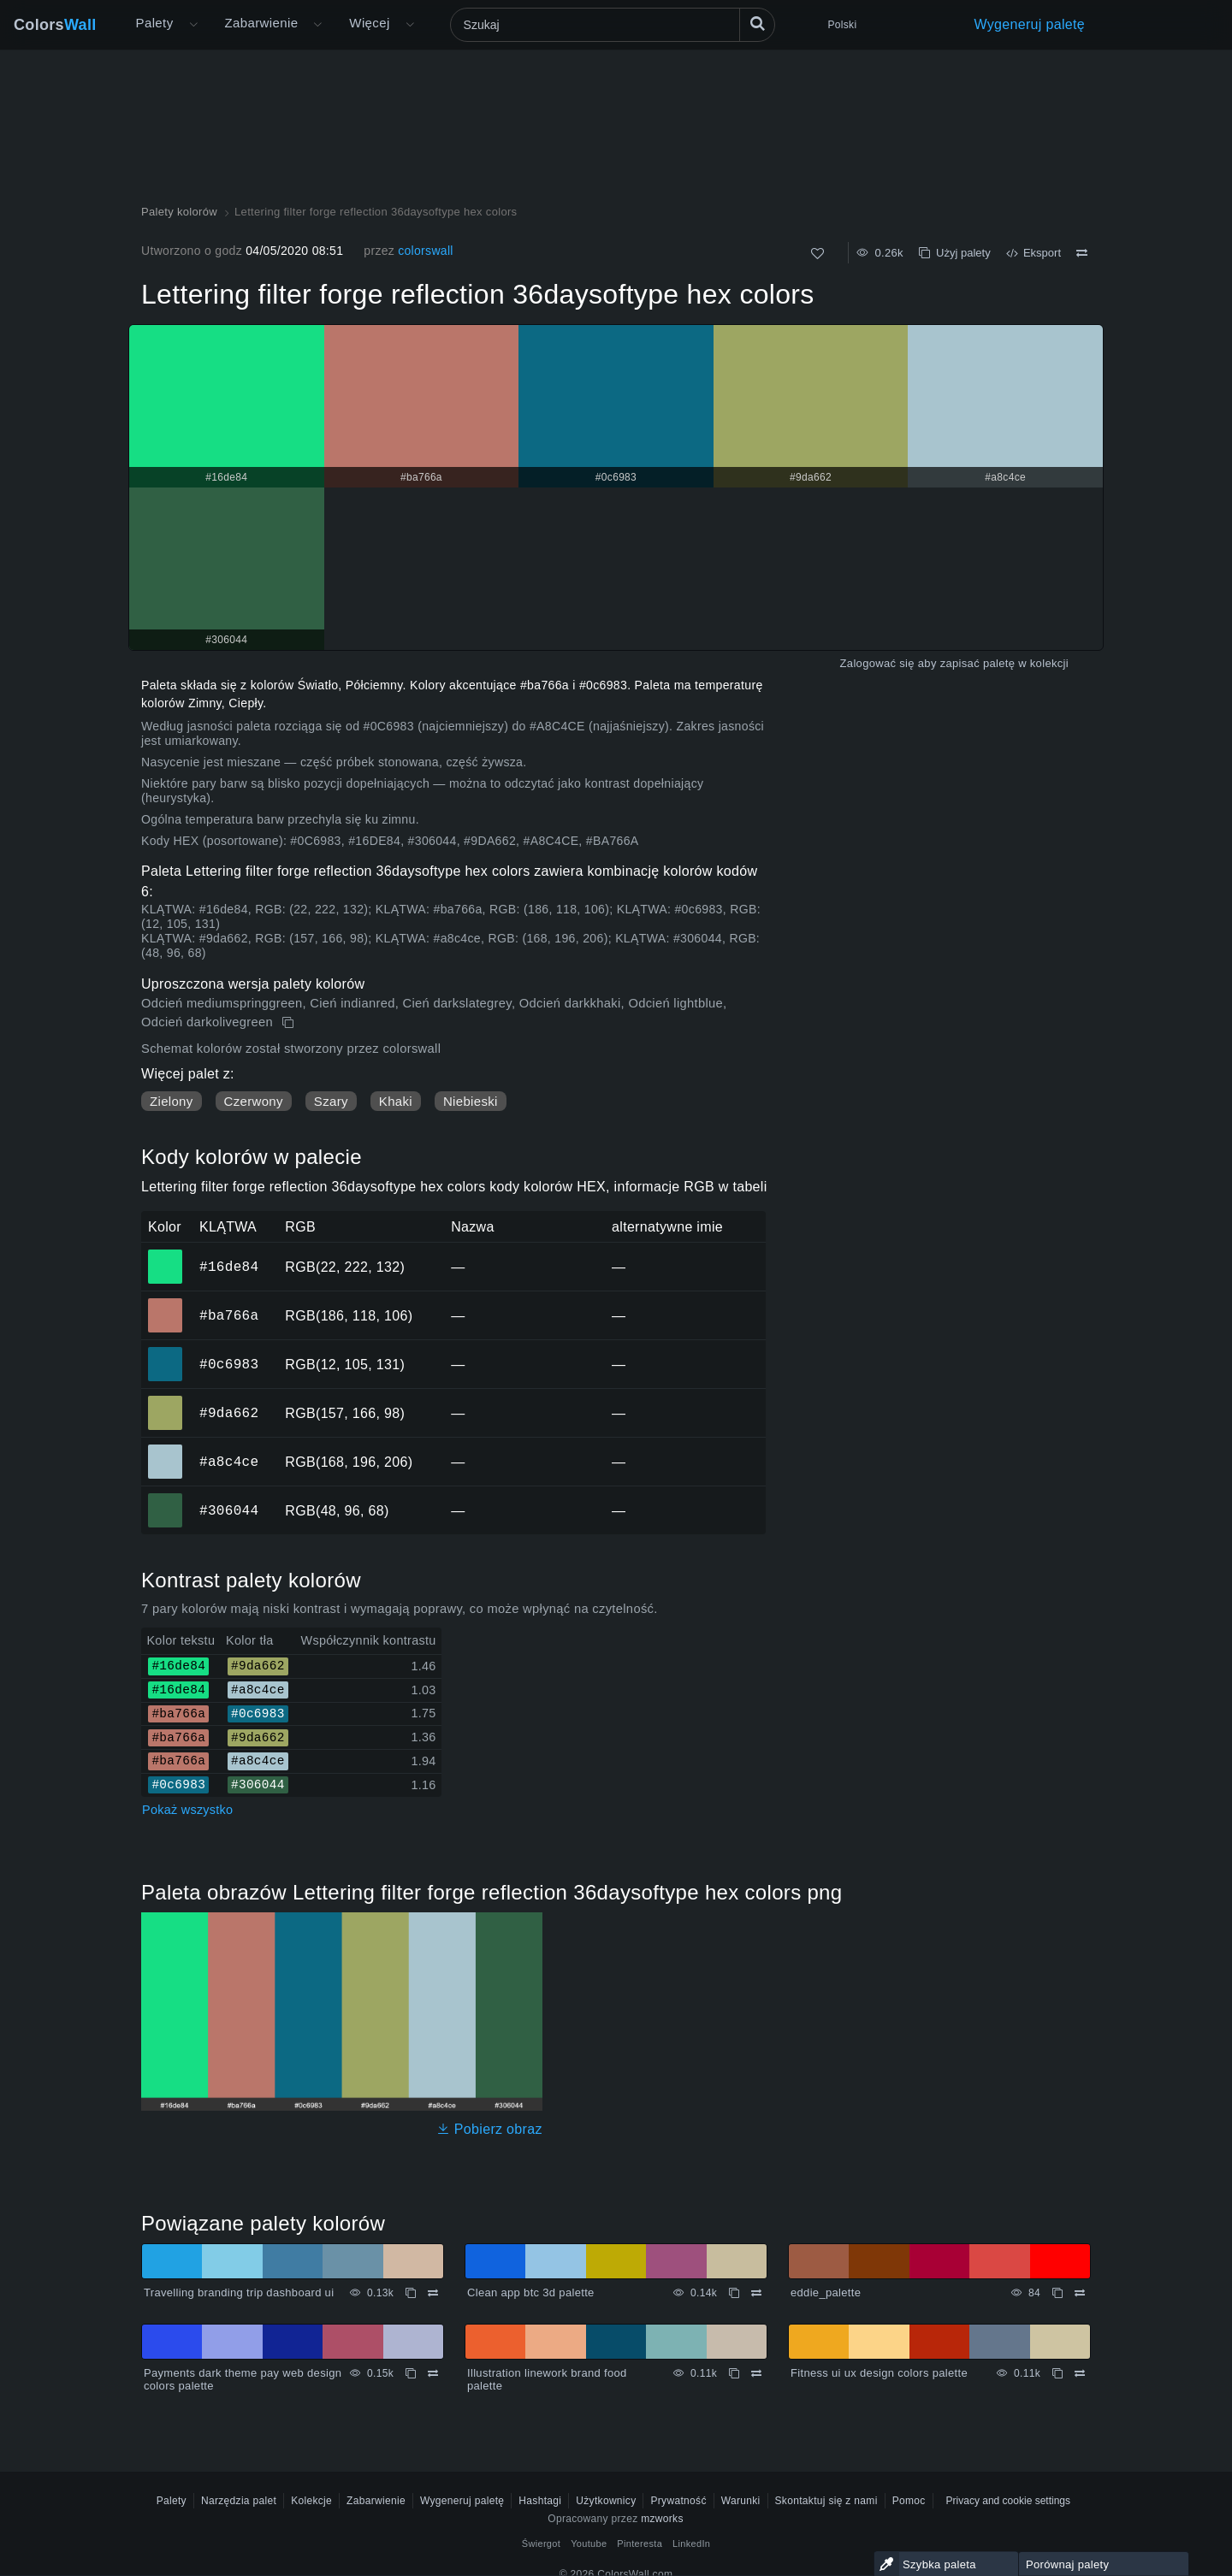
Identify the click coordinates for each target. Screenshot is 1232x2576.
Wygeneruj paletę (1030, 24)
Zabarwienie (262, 22)
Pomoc (909, 2501)
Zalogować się (877, 663)
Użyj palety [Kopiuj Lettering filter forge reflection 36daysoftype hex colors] (955, 252)
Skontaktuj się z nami (826, 2501)
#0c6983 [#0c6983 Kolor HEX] (165, 1352)
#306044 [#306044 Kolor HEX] (165, 1498)
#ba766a (228, 1315)
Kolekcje (311, 2501)
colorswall (425, 250)
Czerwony (253, 1101)
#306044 (228, 1510)
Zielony (171, 1101)
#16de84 (228, 1266)
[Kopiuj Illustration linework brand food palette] (734, 2373)
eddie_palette (826, 2292)
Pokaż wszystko (187, 1810)
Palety (155, 22)
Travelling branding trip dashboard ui (239, 2292)
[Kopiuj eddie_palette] (1057, 2293)
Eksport (1033, 252)
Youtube (589, 2543)
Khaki (395, 1101)
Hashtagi (539, 2501)
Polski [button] (842, 25)
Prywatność (678, 2501)
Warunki (741, 2501)
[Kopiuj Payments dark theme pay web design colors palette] (410, 2373)
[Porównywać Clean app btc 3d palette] (756, 2293)
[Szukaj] (612, 25)
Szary (331, 1101)
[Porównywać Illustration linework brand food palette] (756, 2373)
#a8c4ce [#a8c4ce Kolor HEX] (165, 1450)
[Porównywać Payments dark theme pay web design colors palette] (433, 2373)
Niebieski (470, 1101)
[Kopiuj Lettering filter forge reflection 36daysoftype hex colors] (289, 1023)
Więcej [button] (369, 22)
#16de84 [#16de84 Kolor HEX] (165, 1255)
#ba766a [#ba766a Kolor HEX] (165, 1303)
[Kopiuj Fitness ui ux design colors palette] (1057, 2373)
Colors (55, 24)
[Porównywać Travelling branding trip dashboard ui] (433, 2293)
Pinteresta (639, 2543)
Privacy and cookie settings (1008, 2501)
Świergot (541, 2543)
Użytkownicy (606, 2501)
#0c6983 (228, 1364)
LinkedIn (691, 2543)
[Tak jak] (817, 253)
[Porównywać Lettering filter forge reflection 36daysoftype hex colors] (1082, 253)
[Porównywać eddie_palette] (1079, 2293)
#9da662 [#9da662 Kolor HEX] (165, 1401)
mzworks (662, 2519)
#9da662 (228, 1412)
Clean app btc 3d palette (531, 2292)
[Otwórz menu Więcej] (193, 24)
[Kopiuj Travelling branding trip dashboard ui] (410, 2293)
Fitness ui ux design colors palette (879, 2372)
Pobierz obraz (489, 2129)
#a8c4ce (228, 1461)
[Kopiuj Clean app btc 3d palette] (734, 2293)
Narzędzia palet (238, 2501)
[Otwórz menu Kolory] (317, 24)
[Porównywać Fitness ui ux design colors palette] (1079, 2373)
